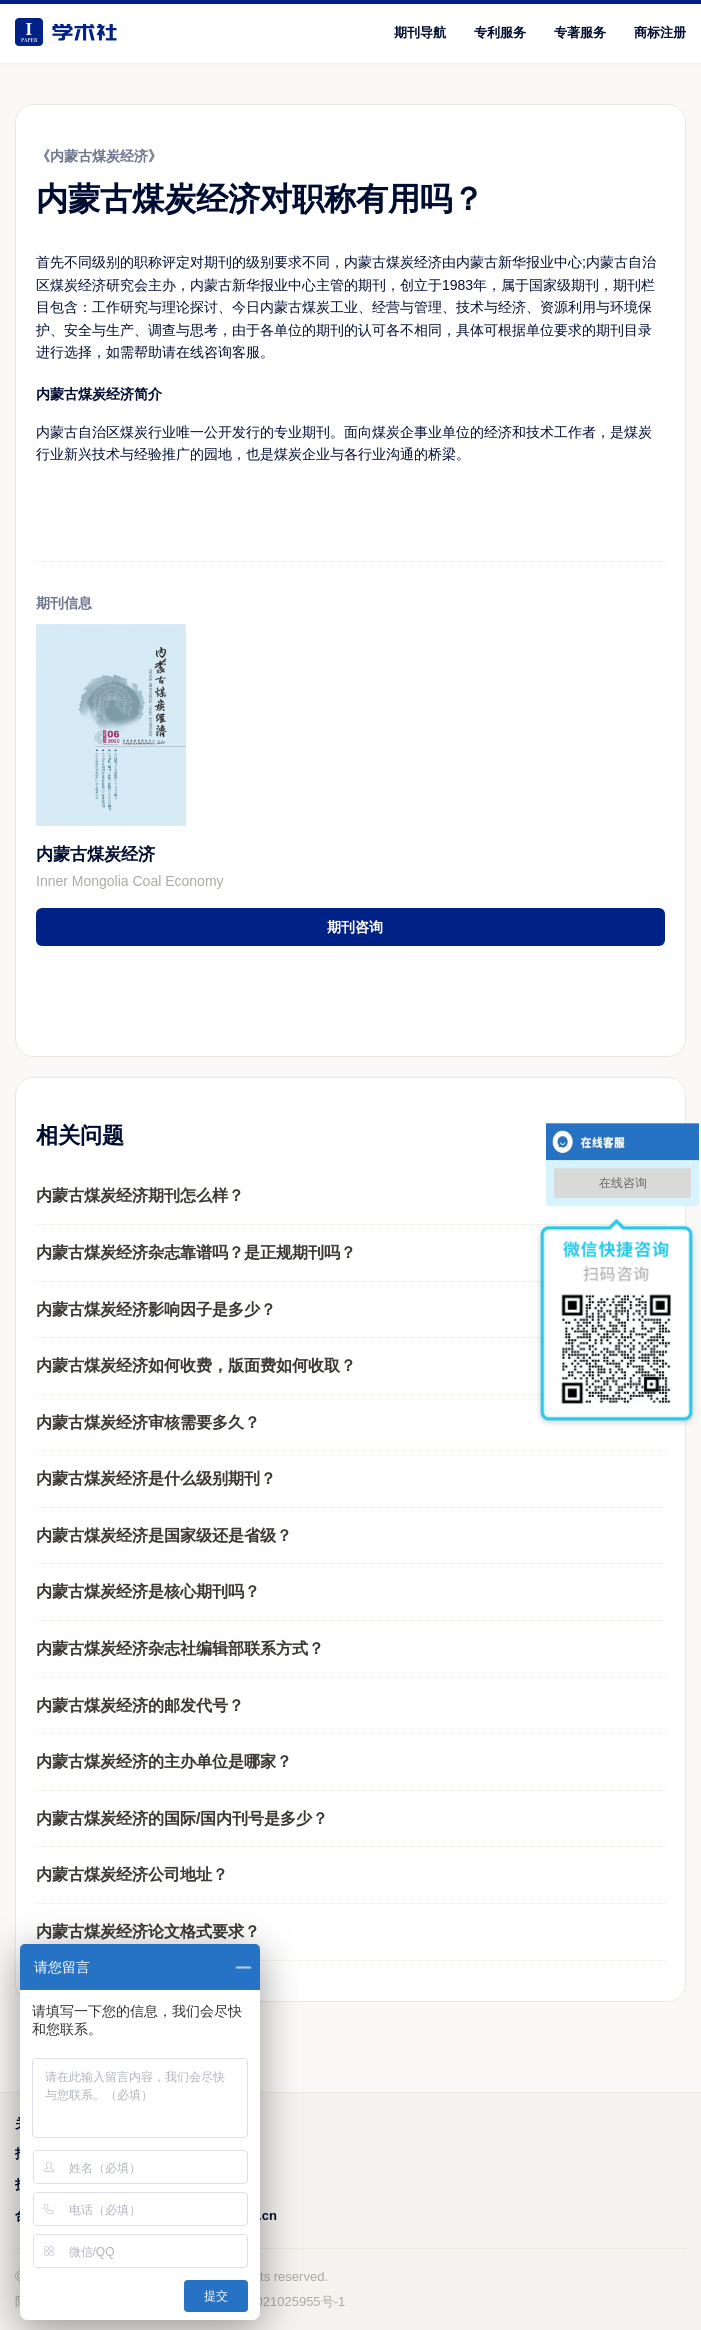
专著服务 (580, 32)
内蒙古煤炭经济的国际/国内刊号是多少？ (182, 1818)
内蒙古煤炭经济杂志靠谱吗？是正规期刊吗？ (196, 1252)
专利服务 (500, 32)
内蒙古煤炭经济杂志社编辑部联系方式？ (180, 1648)
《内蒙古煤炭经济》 (99, 156)
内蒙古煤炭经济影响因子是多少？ (156, 1309)
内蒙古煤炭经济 (95, 854)
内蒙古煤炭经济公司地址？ (132, 1874)
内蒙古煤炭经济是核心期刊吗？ (148, 1591)
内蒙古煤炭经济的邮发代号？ (140, 1705)
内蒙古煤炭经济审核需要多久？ (148, 1422)
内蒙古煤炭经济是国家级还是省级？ (164, 1535)
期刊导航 (420, 32)
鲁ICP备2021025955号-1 (273, 2301)
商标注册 (660, 32)
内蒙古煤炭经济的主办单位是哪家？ (164, 1761)
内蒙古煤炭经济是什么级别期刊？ (156, 1478)
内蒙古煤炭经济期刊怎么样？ (140, 1195)
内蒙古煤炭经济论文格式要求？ (148, 1931)
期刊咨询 (355, 927)
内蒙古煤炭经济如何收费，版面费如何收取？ (196, 1365)
